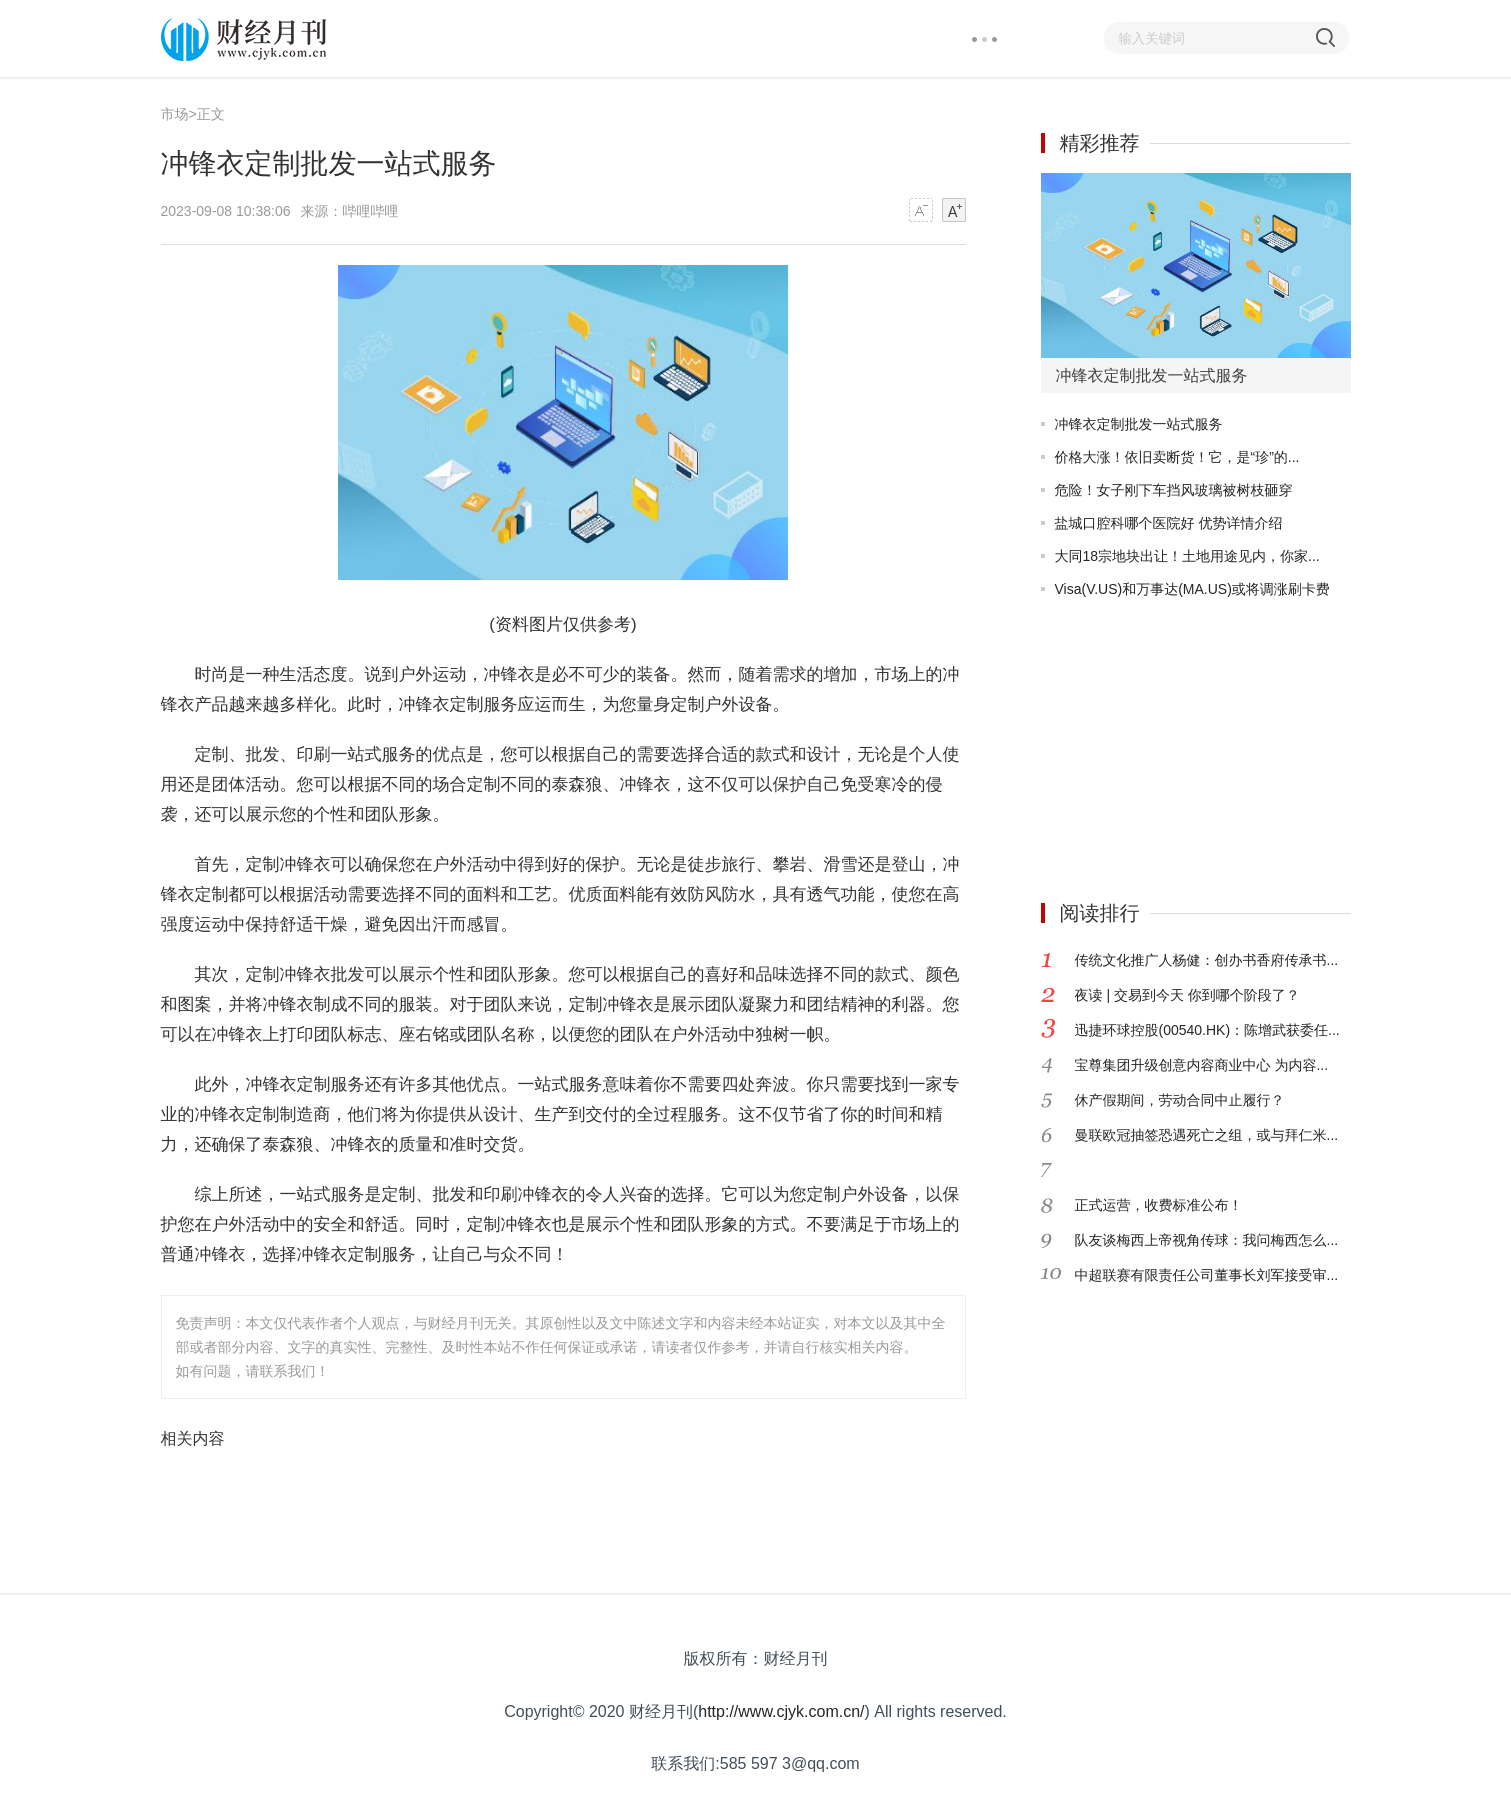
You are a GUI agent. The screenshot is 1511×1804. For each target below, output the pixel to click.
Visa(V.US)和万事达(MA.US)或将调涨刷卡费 (1192, 589)
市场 (175, 114)
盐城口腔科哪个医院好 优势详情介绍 (1169, 523)
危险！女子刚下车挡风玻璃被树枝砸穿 (1174, 490)
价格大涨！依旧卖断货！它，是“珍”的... (1177, 457)
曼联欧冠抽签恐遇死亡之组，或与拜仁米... (1207, 1135)
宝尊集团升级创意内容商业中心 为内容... (1202, 1065)
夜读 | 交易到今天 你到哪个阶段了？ (1187, 995)
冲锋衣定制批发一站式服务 (1139, 424)
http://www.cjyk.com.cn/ (781, 1711)
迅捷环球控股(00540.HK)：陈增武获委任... (1207, 1030)
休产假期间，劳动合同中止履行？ (1180, 1100)
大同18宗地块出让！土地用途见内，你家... (1187, 556)
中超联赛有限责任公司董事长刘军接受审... (1207, 1275)
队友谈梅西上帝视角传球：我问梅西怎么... (1207, 1240)
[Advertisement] (1166, 741)
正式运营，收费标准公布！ (1159, 1205)
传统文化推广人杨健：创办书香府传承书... (1207, 960)
